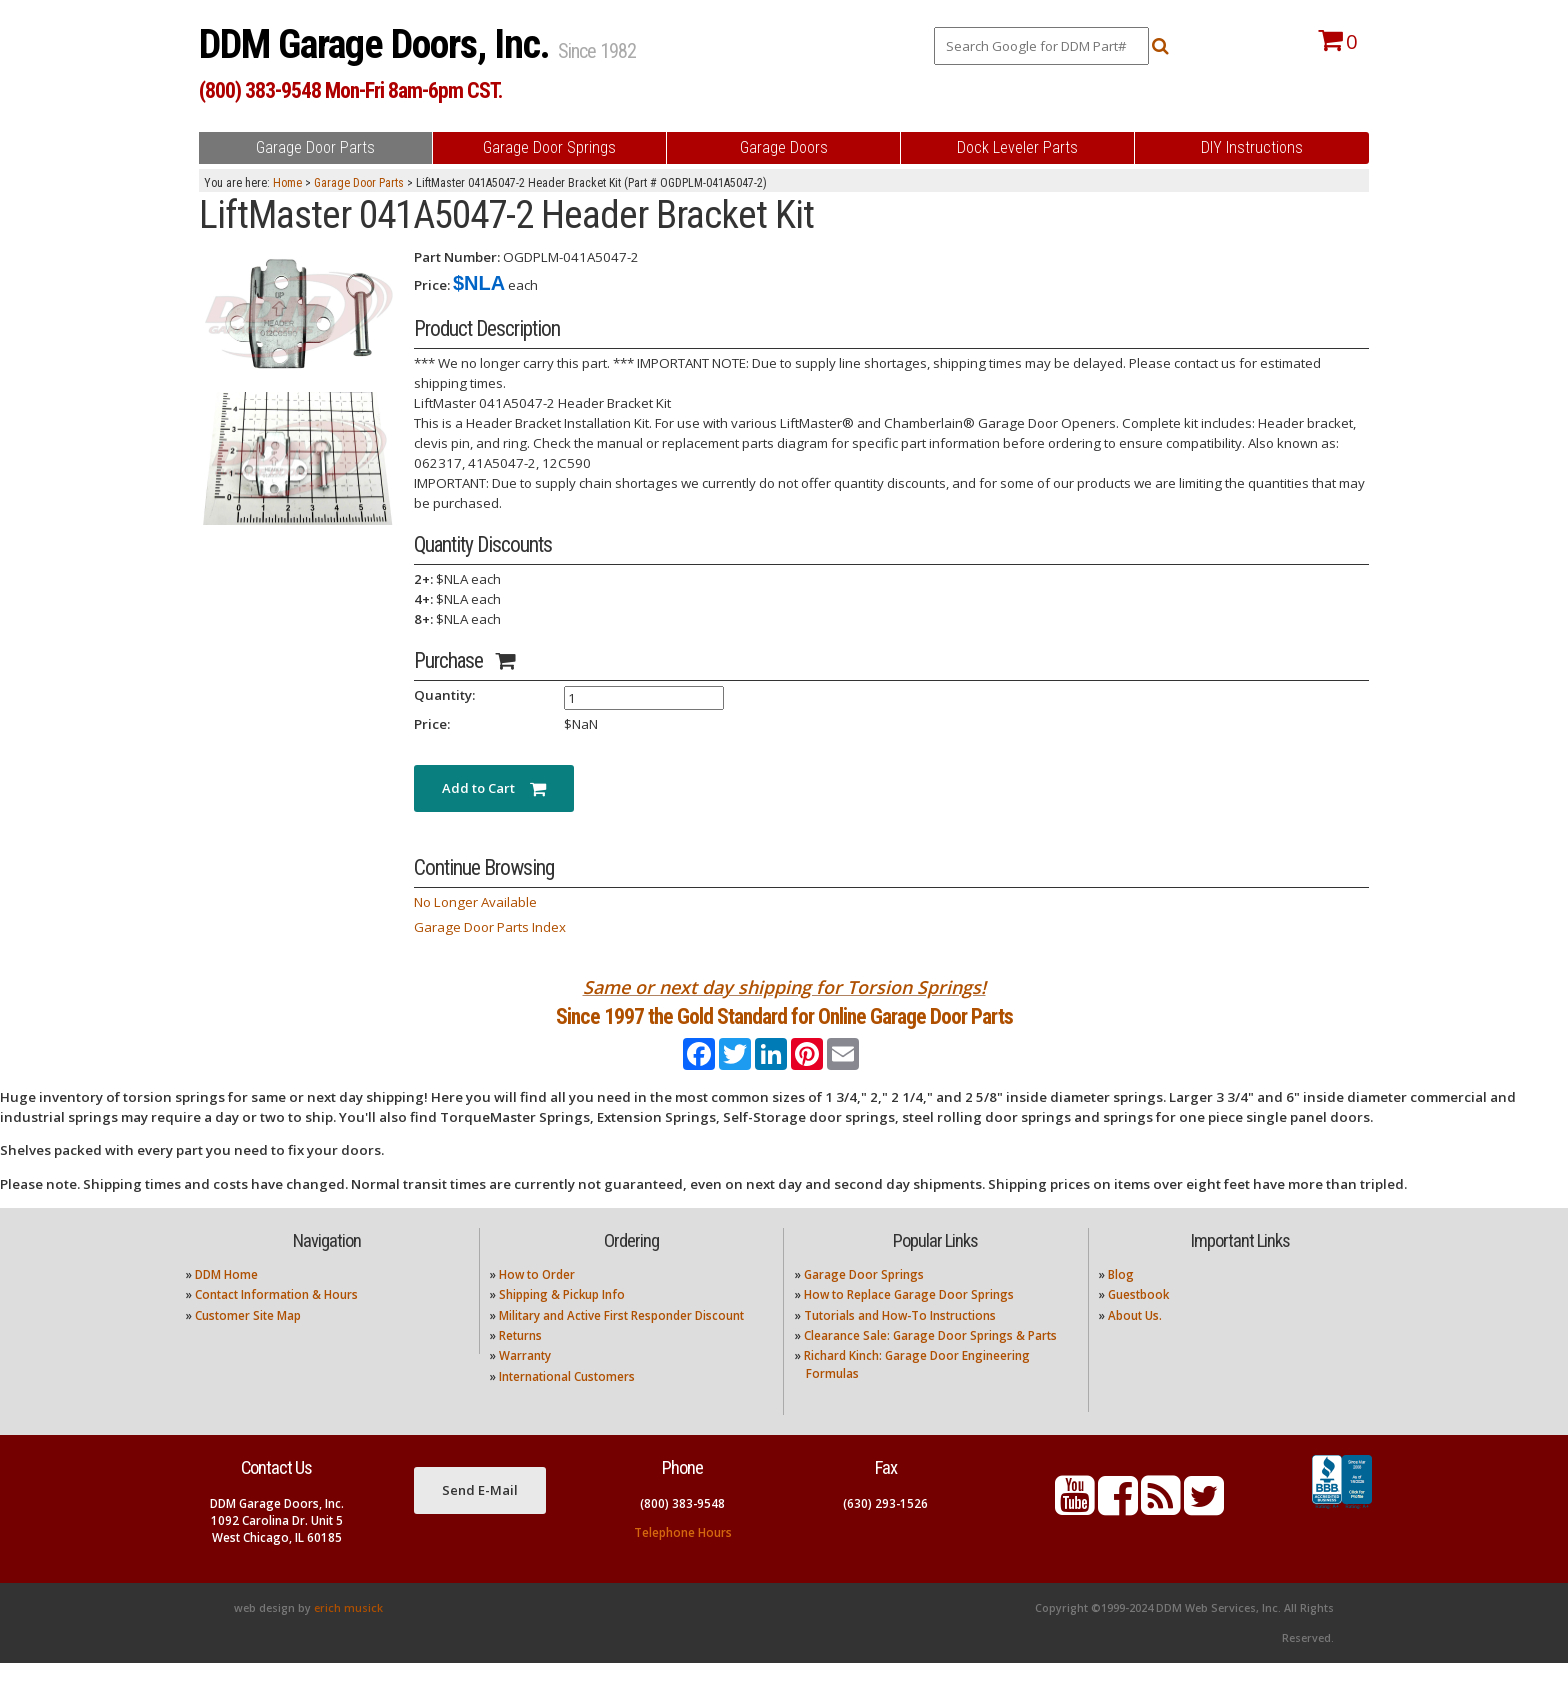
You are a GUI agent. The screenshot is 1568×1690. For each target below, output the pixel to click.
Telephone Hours (683, 1558)
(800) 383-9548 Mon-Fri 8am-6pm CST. (350, 90)
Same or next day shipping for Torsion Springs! (784, 987)
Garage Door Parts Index (490, 927)
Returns (520, 1362)
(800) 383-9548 (682, 1529)
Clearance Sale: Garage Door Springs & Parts (930, 1362)
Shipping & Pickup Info (562, 1321)
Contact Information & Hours (276, 1321)
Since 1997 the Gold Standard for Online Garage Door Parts (784, 1029)
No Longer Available (475, 902)
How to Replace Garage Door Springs (909, 1321)
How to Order (537, 1300)
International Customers (567, 1402)
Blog (1121, 1300)
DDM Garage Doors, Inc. (378, 44)
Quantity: (444, 695)
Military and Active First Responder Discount (621, 1341)
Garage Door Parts (359, 183)
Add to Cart (494, 788)
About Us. (1135, 1341)
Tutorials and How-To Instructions (900, 1341)
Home (287, 183)
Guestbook (1138, 1321)
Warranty (525, 1382)
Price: (432, 285)
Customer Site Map (248, 1341)
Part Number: (457, 257)
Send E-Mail (480, 1516)
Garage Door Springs (864, 1300)
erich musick (348, 1635)
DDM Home (226, 1300)
